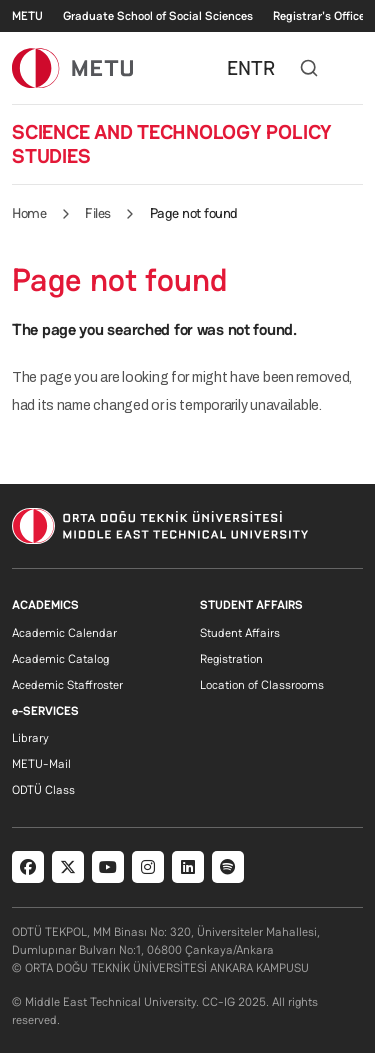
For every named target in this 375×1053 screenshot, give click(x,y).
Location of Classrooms (262, 685)
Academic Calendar (64, 633)
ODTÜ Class (43, 790)
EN (239, 68)
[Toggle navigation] (353, 68)
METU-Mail (41, 764)
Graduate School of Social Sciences (158, 16)
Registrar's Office (319, 16)
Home (29, 213)
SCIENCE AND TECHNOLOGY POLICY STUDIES (172, 144)
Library (30, 738)
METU (27, 16)
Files (98, 213)
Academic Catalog (60, 659)
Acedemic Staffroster (67, 685)
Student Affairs (240, 633)
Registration (231, 659)
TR (263, 68)
